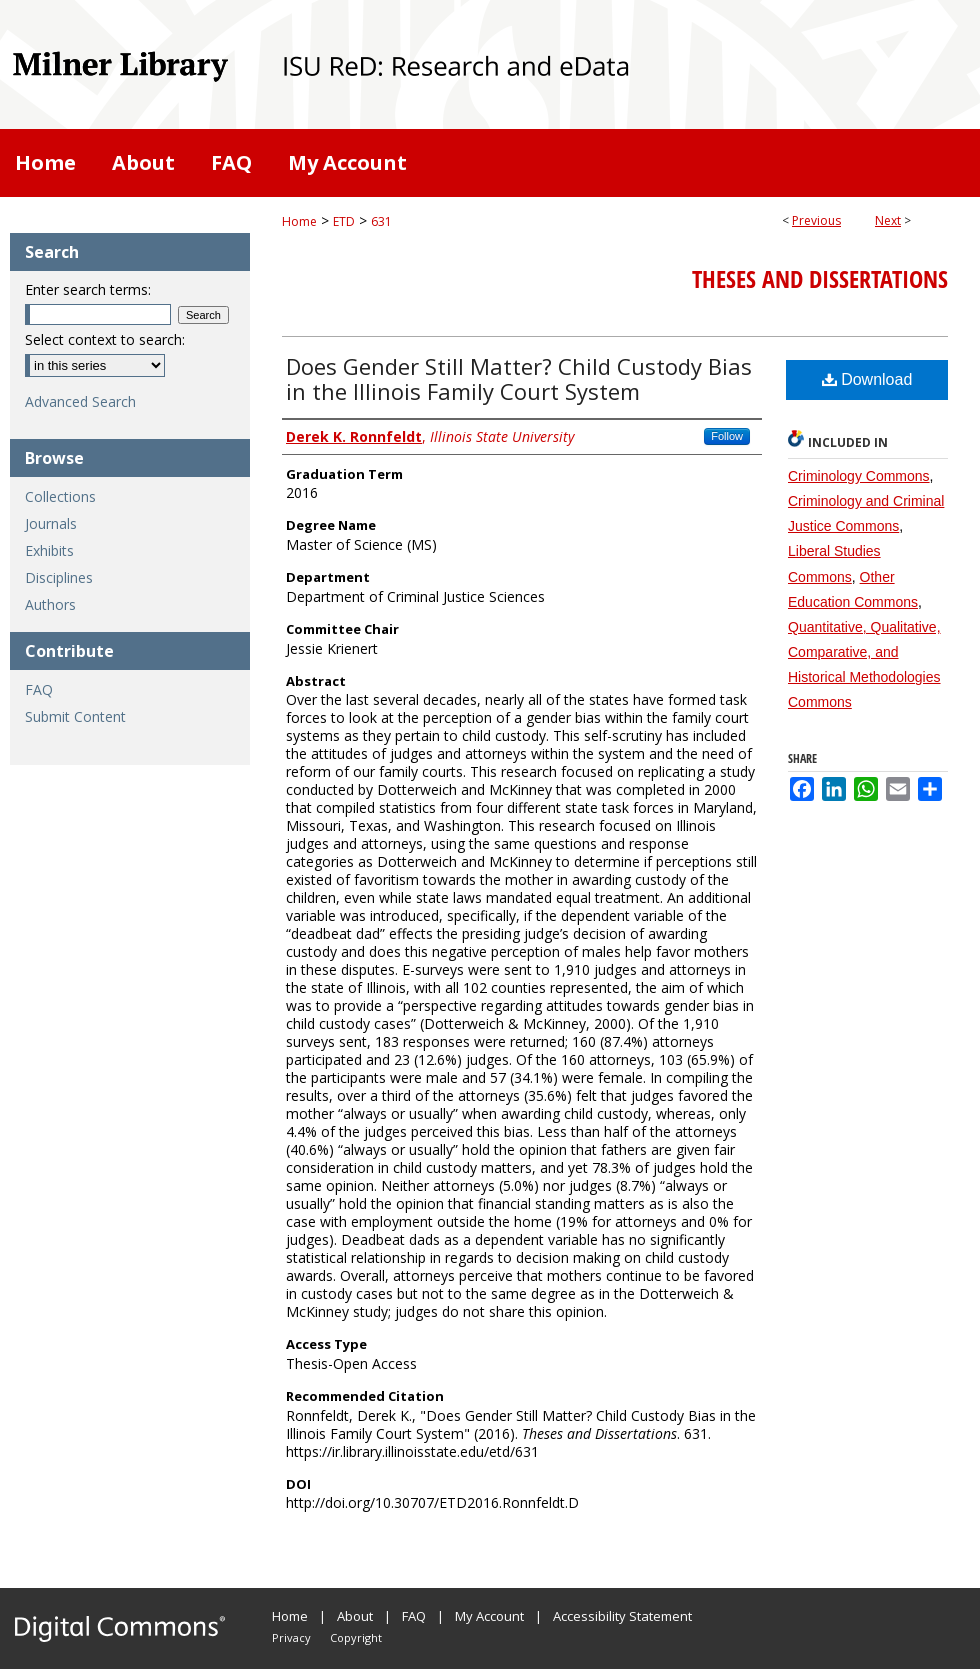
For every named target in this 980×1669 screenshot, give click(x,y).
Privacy (291, 1637)
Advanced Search (80, 401)
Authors (50, 604)
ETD (344, 221)
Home (299, 221)
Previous (816, 220)
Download (867, 379)
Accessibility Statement (622, 1616)
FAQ (39, 689)
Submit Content (75, 716)
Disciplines (59, 577)
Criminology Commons (859, 476)
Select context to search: (105, 339)
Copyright (356, 1637)
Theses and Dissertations (820, 279)
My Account (489, 1616)
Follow (727, 436)
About (355, 1616)
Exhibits (49, 550)
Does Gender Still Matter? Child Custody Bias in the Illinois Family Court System (519, 378)
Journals (51, 523)
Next (888, 220)
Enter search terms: (88, 289)
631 (381, 221)
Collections (60, 496)
